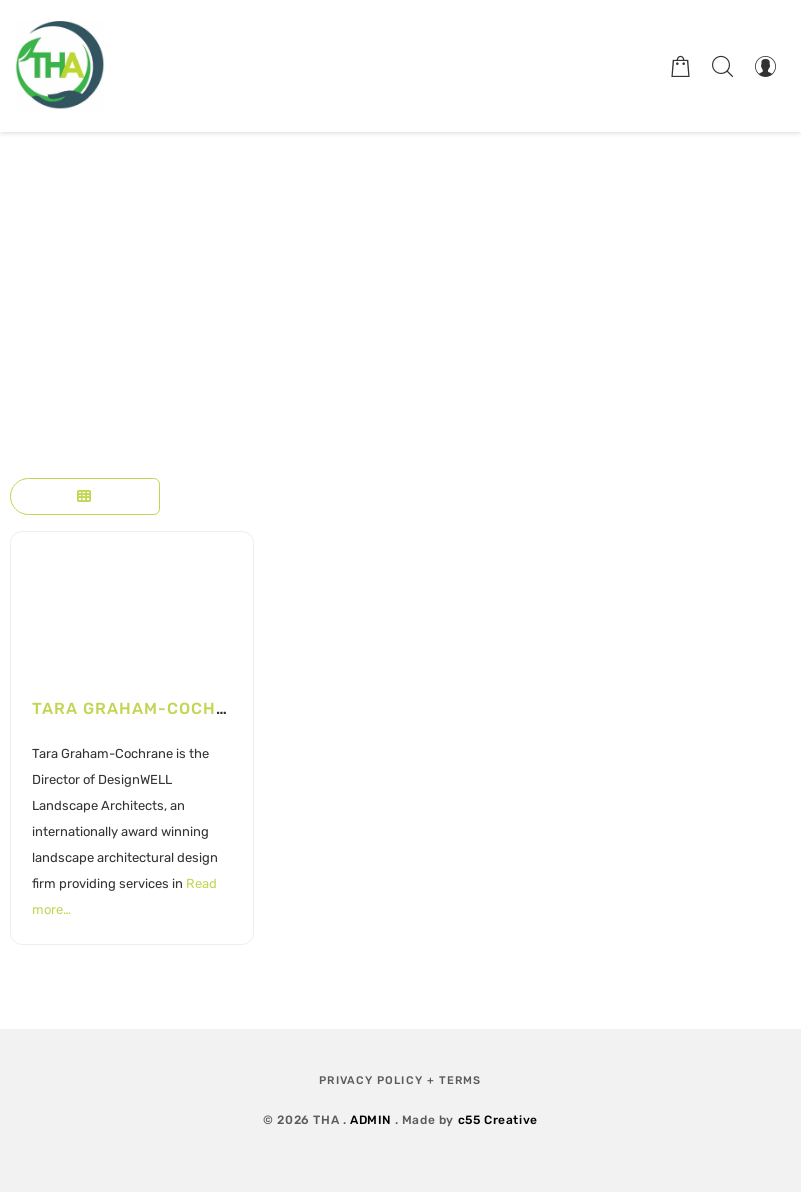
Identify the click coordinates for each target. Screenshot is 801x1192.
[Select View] (85, 496)
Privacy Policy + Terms (400, 1080)
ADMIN (370, 1120)
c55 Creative (498, 1120)
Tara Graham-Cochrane (147, 708)
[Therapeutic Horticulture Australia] (60, 66)
